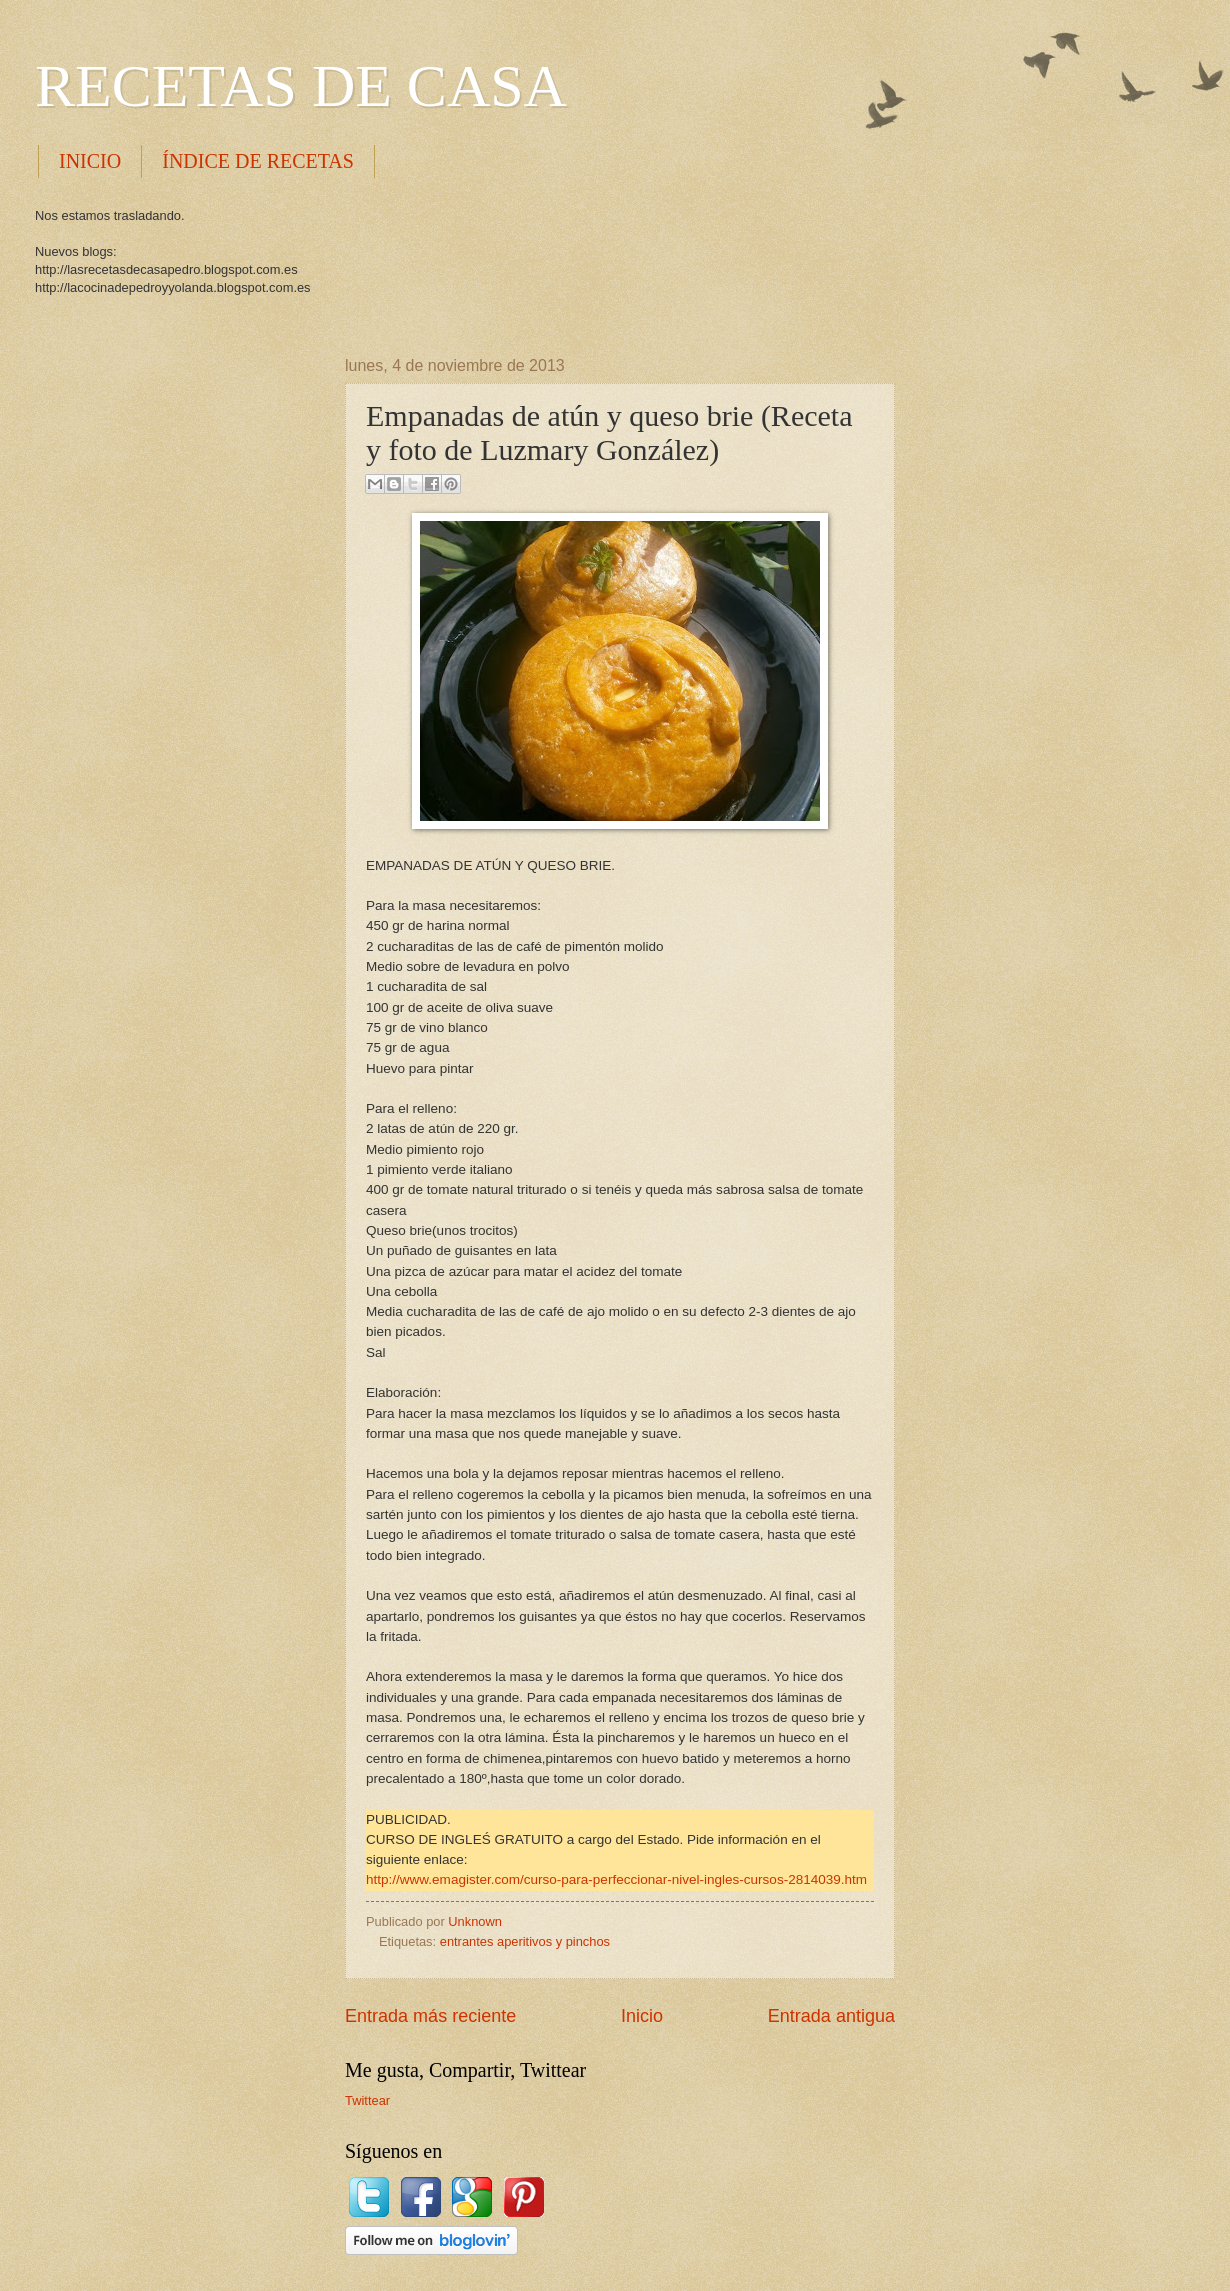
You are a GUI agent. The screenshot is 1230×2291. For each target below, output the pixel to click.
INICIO (90, 161)
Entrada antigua (831, 2016)
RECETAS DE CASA (301, 86)
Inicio (642, 2016)
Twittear (367, 2100)
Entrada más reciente (430, 2016)
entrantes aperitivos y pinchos (525, 1941)
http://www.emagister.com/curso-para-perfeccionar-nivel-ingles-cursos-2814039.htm (616, 1879)
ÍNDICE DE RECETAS (258, 161)
